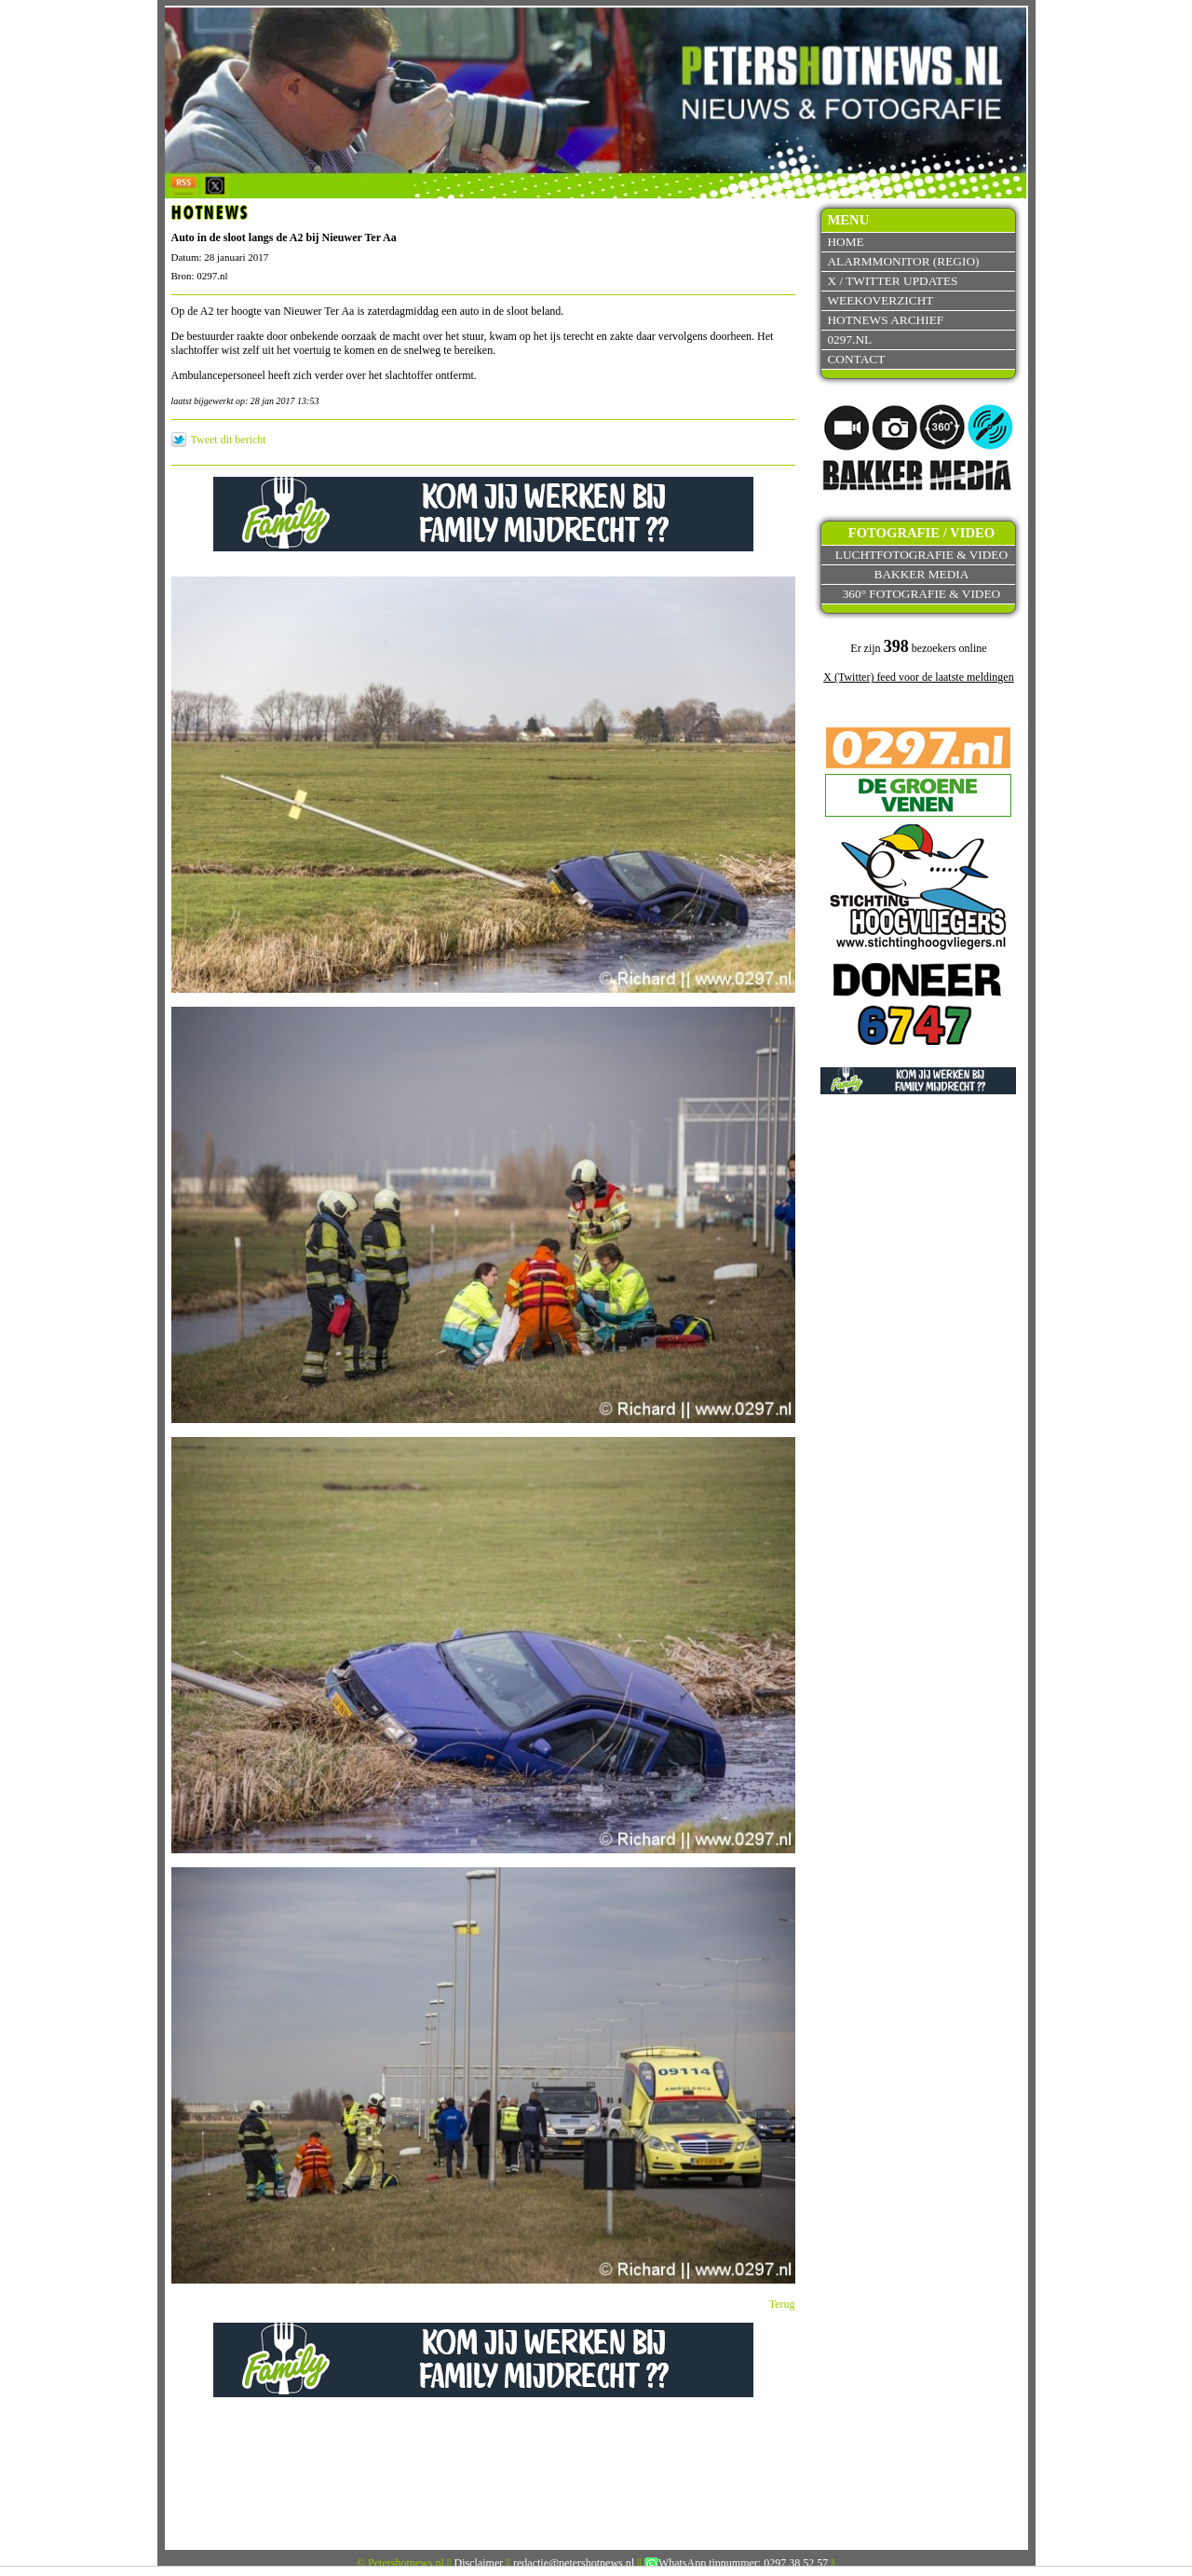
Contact (856, 359)
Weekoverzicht (880, 300)
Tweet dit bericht (228, 439)
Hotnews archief (885, 320)
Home (845, 242)
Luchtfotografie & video (921, 555)
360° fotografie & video (922, 594)
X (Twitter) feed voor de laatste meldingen (918, 677)
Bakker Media (921, 574)
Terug (782, 2304)
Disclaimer (479, 2562)
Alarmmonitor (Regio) (903, 261)
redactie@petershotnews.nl (573, 2562)
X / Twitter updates (892, 281)
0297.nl (849, 339)
